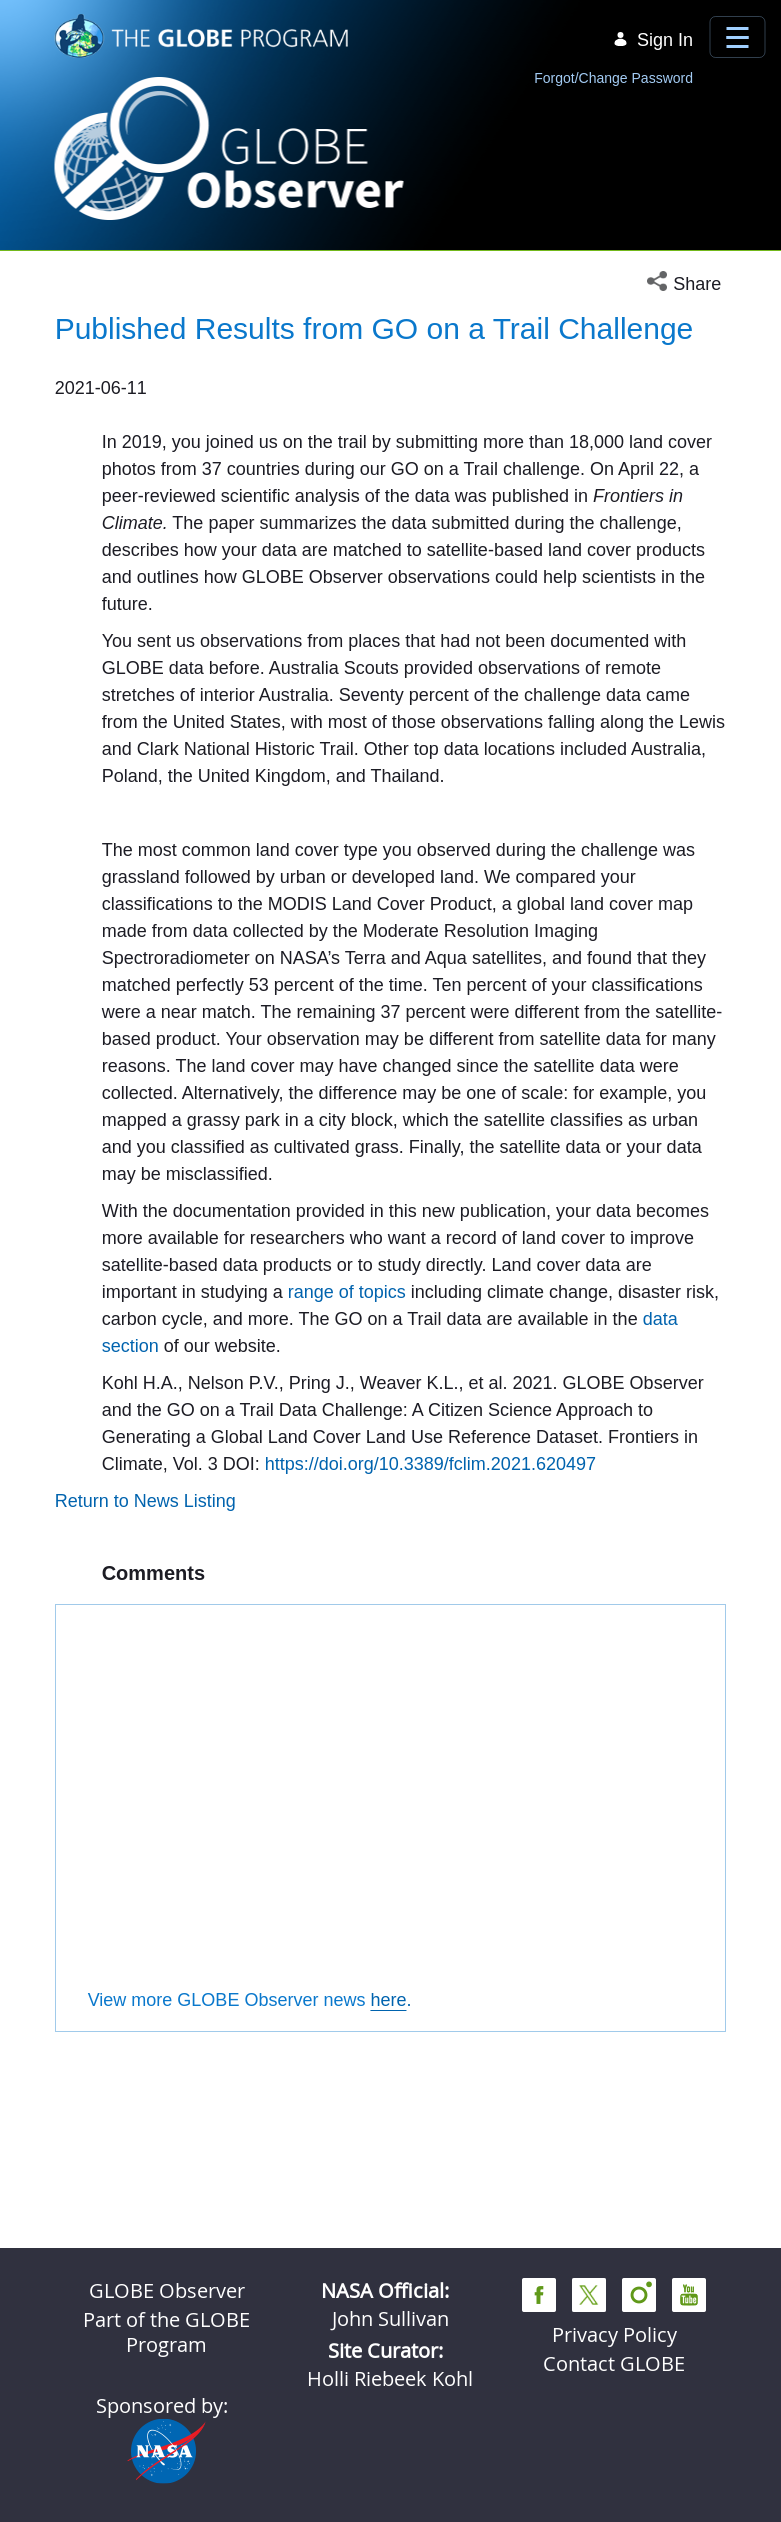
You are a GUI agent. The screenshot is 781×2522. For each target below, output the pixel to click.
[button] (686, 284)
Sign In (653, 40)
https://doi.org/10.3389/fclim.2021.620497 (430, 1747)
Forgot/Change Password (613, 78)
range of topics (347, 1575)
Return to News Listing (145, 1784)
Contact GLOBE (614, 2363)
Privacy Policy (614, 2334)
